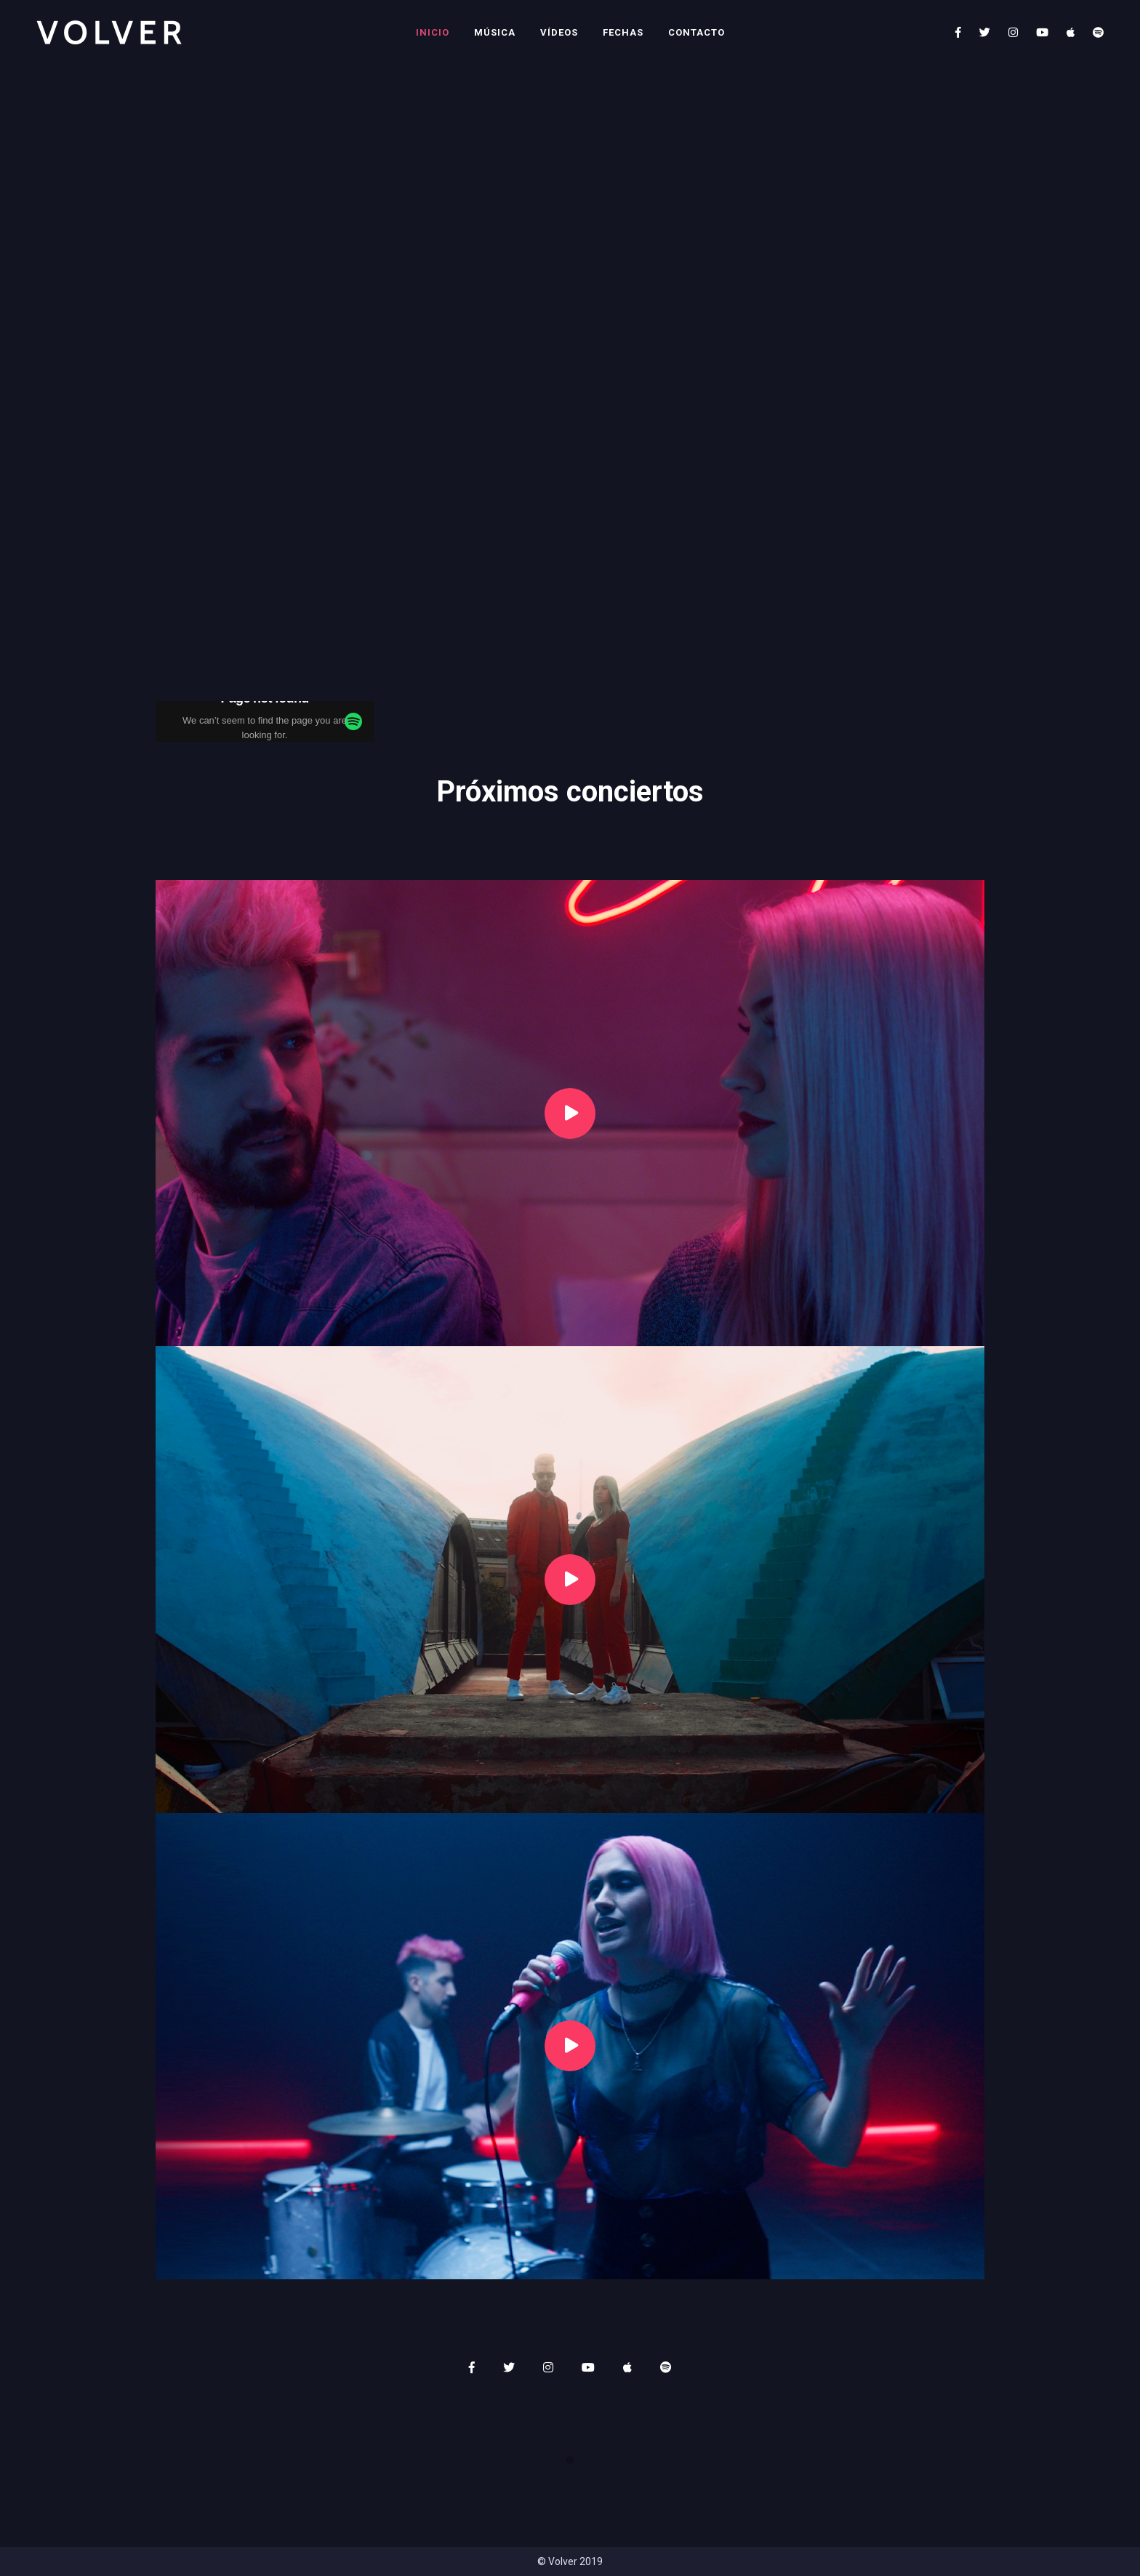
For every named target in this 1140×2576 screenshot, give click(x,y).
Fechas (623, 32)
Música (494, 32)
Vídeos (559, 32)
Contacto (696, 32)
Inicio (432, 32)
